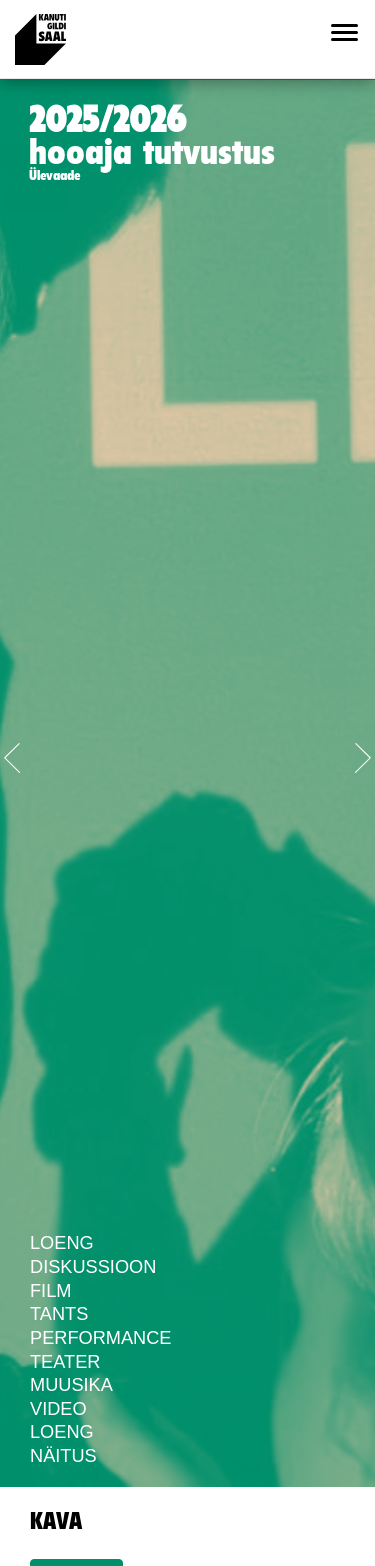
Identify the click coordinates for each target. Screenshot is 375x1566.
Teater (65, 1362)
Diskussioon (93, 1267)
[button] (28, 753)
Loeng (62, 1243)
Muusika (71, 1385)
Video (58, 1409)
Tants (59, 1314)
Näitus (63, 1456)
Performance (100, 1338)
